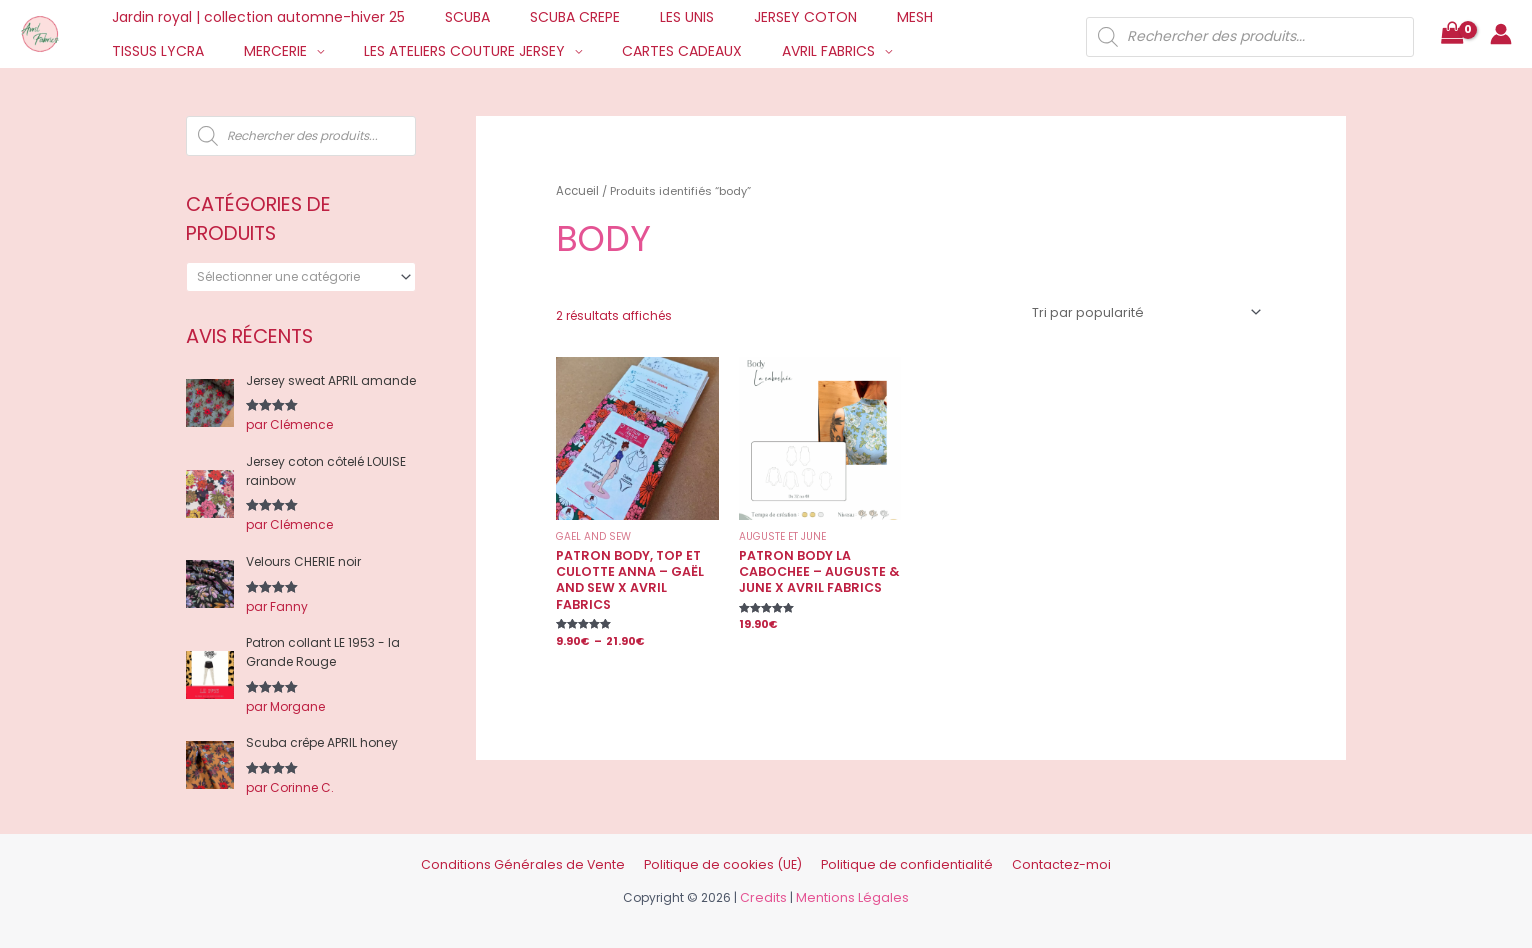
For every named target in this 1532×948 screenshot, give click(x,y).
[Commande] (1149, 310)
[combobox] (301, 277)
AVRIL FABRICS (654, 51)
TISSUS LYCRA (941, 17)
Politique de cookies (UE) (726, 858)
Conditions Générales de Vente (546, 858)
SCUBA (449, 17)
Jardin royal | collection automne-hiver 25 (252, 17)
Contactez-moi (1032, 858)
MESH (849, 17)
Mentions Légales (851, 890)
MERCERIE (137, 51)
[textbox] (294, 277)
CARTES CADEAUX (520, 51)
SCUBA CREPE (545, 17)
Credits (768, 890)
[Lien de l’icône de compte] (1501, 34)
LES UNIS (645, 17)
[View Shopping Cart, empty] (1452, 34)
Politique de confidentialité (892, 858)
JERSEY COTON (751, 17)
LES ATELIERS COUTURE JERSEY (314, 51)
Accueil (576, 190)
